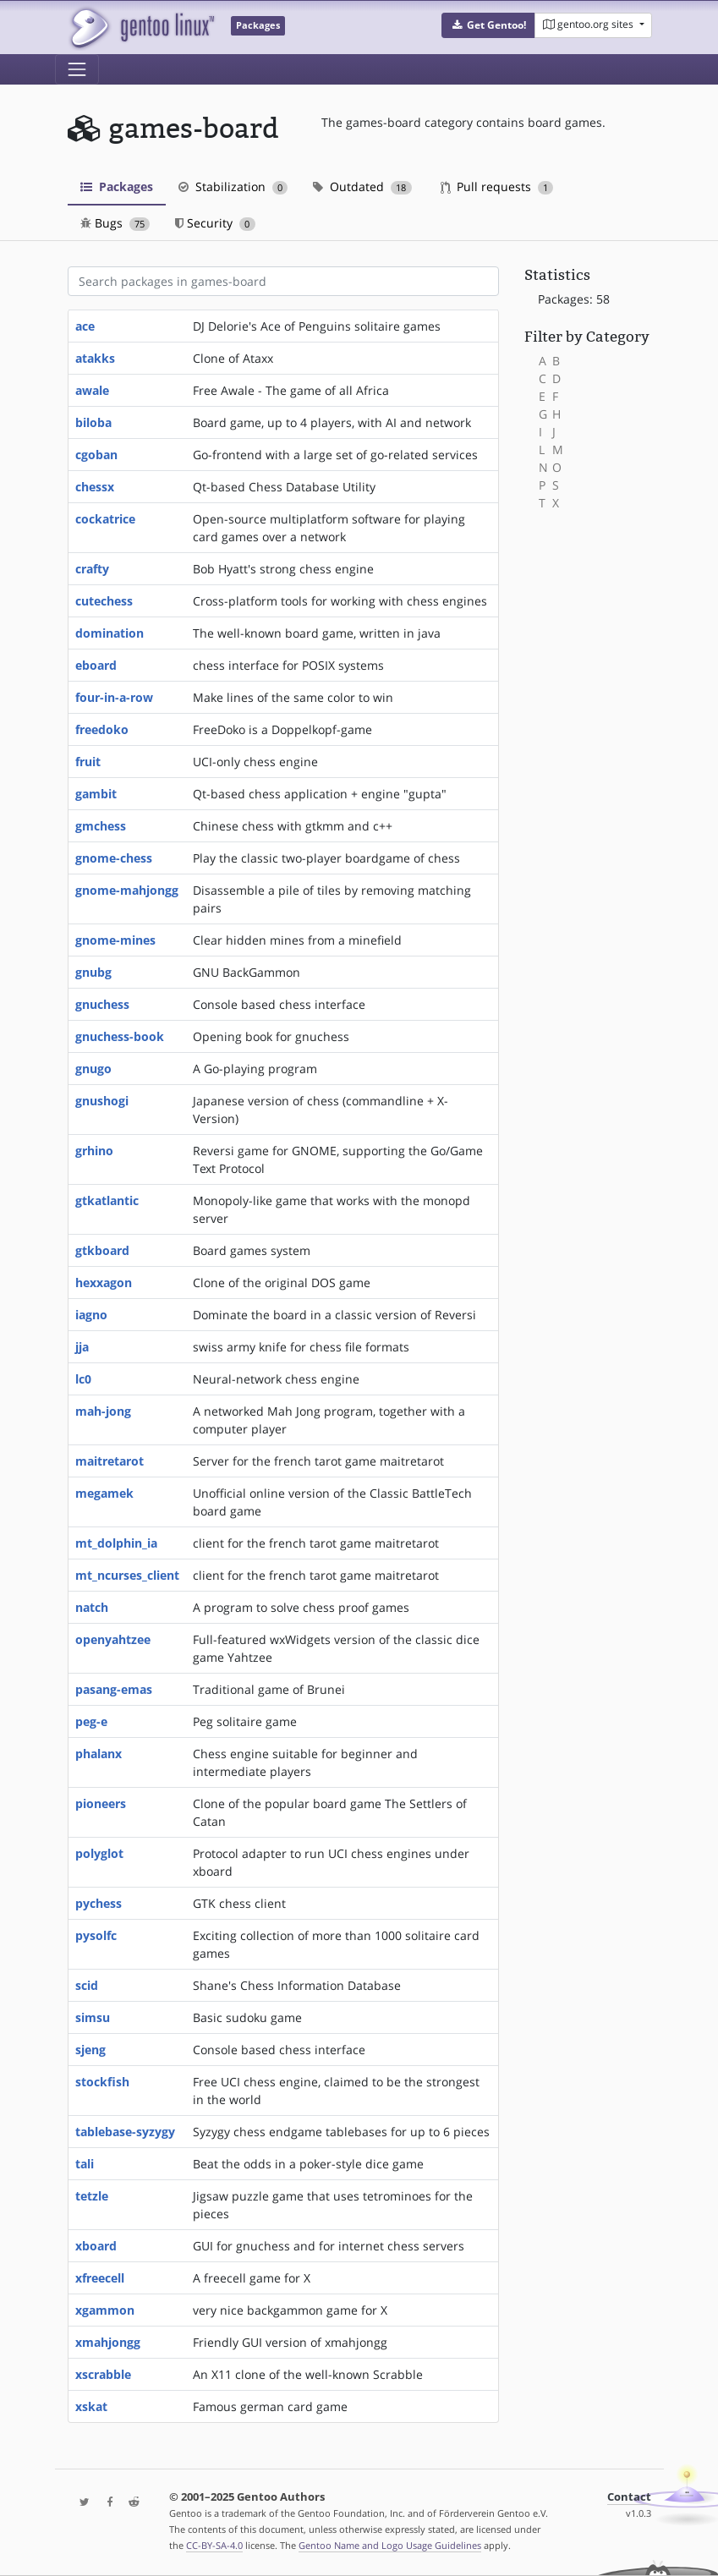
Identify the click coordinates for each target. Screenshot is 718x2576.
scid (86, 1985)
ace (85, 326)
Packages (116, 186)
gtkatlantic (107, 1200)
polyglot (99, 1853)
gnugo (93, 1069)
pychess (98, 1903)
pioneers (100, 1803)
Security (215, 223)
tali (84, 2164)
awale (92, 390)
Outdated (362, 186)
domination (109, 633)
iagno (91, 1315)
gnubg (93, 972)
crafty (92, 569)
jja (82, 1347)
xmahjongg (107, 2342)
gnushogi (102, 1101)
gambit (96, 794)
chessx (94, 487)
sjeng (90, 2050)
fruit (88, 762)
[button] (488, 25)
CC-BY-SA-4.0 (214, 2545)
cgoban (96, 455)
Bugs (115, 223)
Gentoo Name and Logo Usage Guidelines (390, 2545)
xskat (91, 2406)
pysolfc (96, 1935)
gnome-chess (113, 858)
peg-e (91, 1721)
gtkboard (102, 1250)
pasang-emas (113, 1689)
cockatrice (105, 519)
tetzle (91, 2196)
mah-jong (103, 1411)
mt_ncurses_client (127, 1575)
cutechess (104, 601)
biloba (93, 422)
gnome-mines (115, 940)
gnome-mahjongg (126, 890)
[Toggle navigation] (77, 69)
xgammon (104, 2310)
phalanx (98, 1754)
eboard (96, 665)
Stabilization (233, 186)
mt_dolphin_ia (116, 1543)
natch (91, 1607)
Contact (629, 2497)
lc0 (83, 1379)
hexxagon (103, 1282)
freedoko (102, 729)
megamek (104, 1493)
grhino (94, 1151)
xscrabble (103, 2374)
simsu (92, 2017)
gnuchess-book (119, 1036)
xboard (96, 2246)
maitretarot (109, 1461)
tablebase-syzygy (125, 2132)
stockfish (102, 2082)
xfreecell (99, 2278)
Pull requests (497, 186)
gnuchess (102, 1004)
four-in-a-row (114, 697)
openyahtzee (113, 1639)
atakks (95, 358)
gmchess (100, 826)
